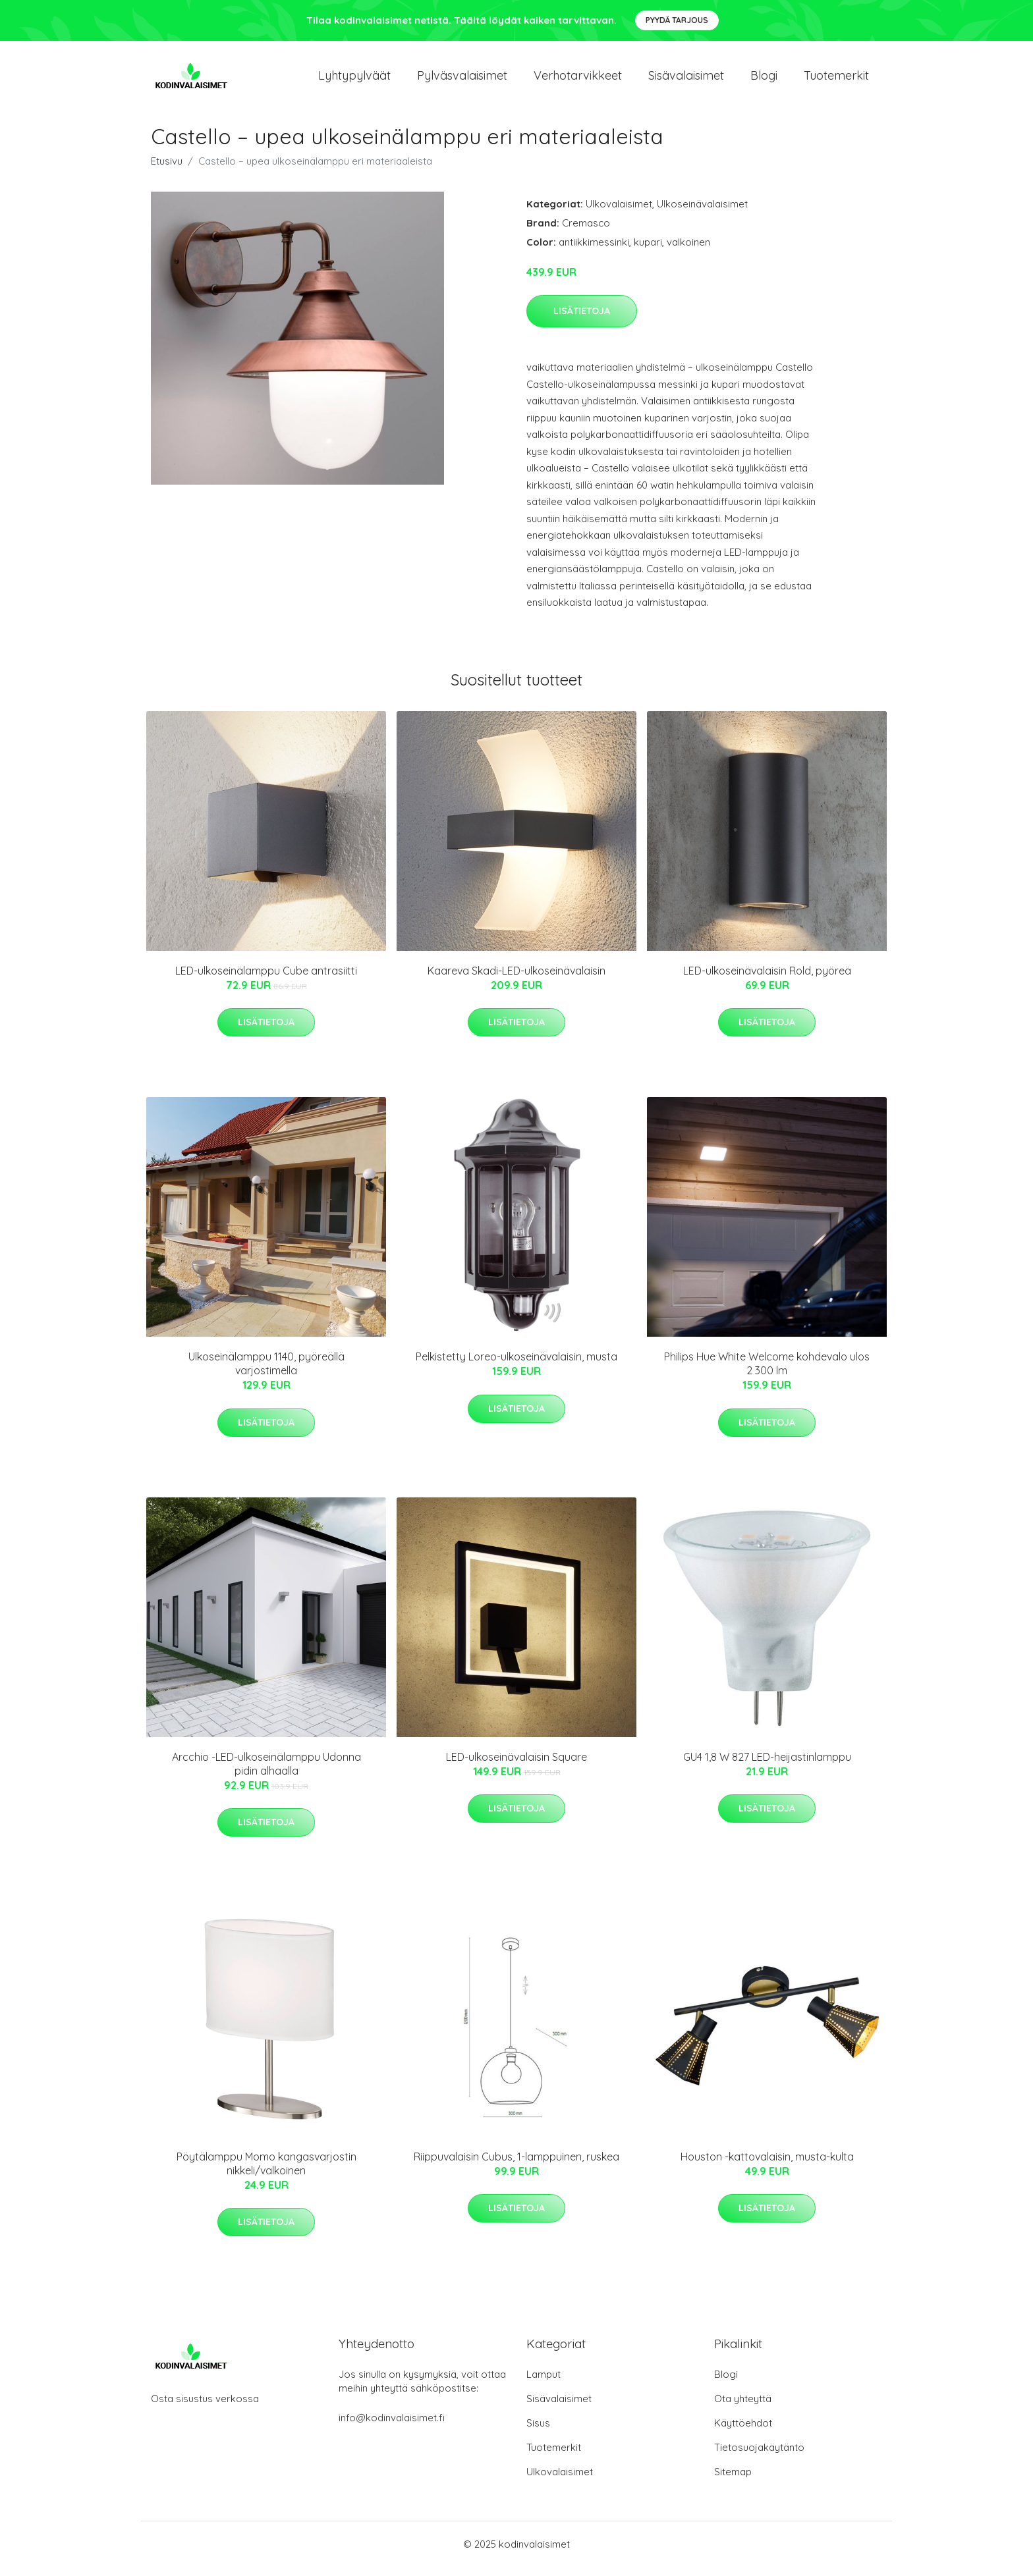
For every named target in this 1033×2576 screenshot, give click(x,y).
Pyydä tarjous (677, 20)
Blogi (763, 80)
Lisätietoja (581, 320)
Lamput (543, 2383)
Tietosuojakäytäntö (759, 2456)
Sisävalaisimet (686, 80)
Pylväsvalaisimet (462, 80)
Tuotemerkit (836, 80)
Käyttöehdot (743, 2432)
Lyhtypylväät (354, 80)
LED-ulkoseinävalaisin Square (516, 1766)
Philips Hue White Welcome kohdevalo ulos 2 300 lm (767, 1372)
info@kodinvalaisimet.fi (392, 2427)
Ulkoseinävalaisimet (702, 213)
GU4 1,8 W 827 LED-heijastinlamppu (767, 1766)
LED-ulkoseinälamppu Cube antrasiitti (266, 979)
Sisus (538, 2432)
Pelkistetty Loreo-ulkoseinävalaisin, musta (516, 1365)
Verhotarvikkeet (578, 80)
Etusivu (166, 170)
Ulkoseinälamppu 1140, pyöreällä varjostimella (266, 1372)
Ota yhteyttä (742, 2408)
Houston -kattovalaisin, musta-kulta (767, 2165)
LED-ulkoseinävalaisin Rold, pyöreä (767, 979)
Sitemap (733, 2481)
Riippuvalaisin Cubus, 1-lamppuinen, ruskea (516, 2165)
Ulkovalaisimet (619, 213)
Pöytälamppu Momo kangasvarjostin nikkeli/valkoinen (266, 2172)
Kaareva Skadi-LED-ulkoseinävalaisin (516, 979)
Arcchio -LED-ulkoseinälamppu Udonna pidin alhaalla (266, 1772)
